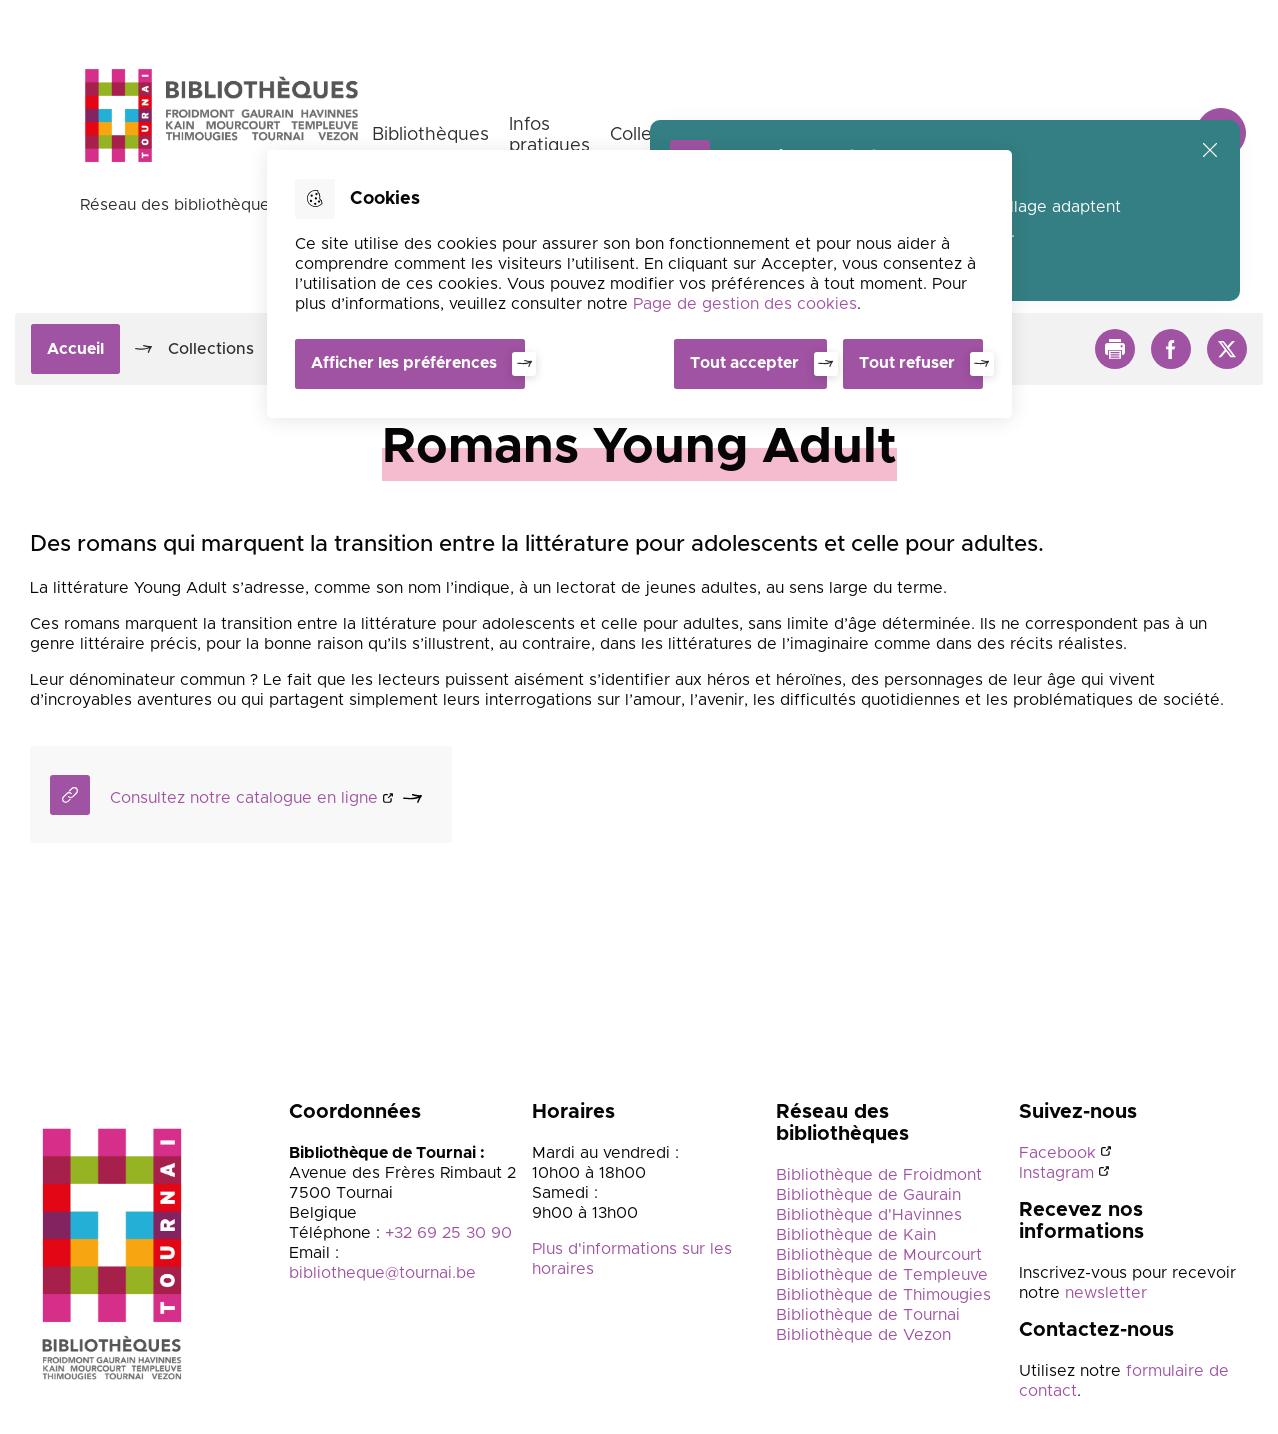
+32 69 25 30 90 (448, 1233)
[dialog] (640, 284)
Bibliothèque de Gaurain (868, 1195)
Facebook (1057, 1153)
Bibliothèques (430, 135)
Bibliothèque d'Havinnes (869, 1215)
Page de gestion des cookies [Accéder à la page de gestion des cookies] (745, 304)
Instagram (1056, 1173)
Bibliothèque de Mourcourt (879, 1255)
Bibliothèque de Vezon (863, 1335)
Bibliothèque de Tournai (868, 1315)
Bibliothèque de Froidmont (879, 1175)
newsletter (1103, 1293)
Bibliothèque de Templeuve (882, 1275)
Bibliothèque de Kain (856, 1235)
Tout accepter (744, 363)
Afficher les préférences (404, 363)
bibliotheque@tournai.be (382, 1273)
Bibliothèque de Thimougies (883, 1295)
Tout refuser (907, 363)
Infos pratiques (549, 135)
